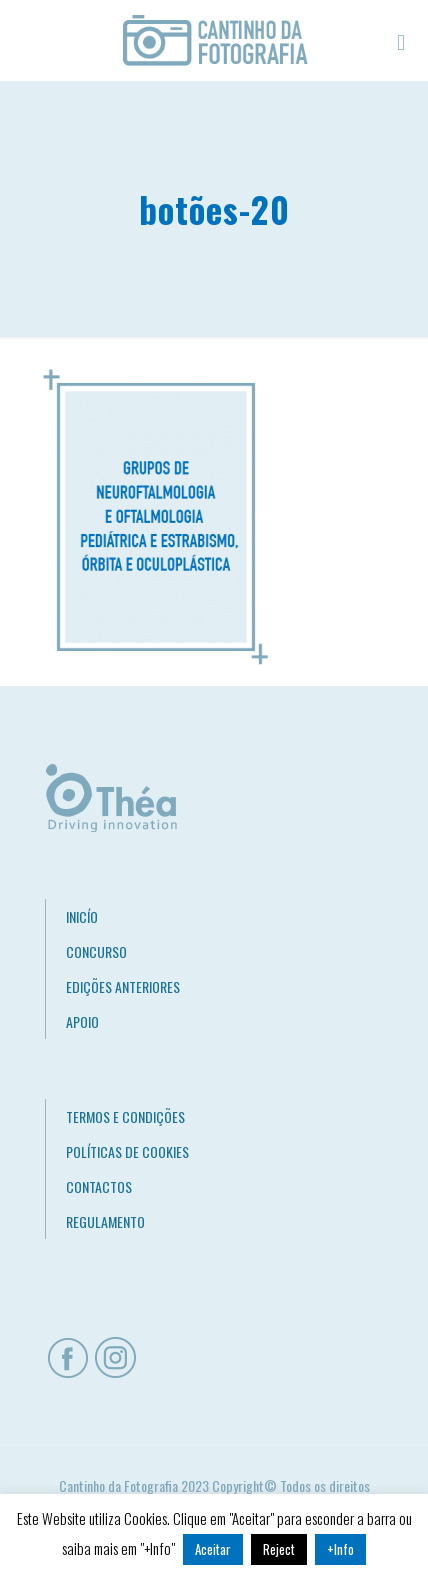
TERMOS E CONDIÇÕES (125, 1116)
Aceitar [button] (213, 1549)
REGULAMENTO (105, 1221)
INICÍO (82, 916)
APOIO (82, 1021)
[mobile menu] (401, 40)
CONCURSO (96, 951)
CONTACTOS (99, 1186)
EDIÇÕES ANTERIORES (123, 986)
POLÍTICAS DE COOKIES (127, 1151)
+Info (340, 1549)
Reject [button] (279, 1549)
